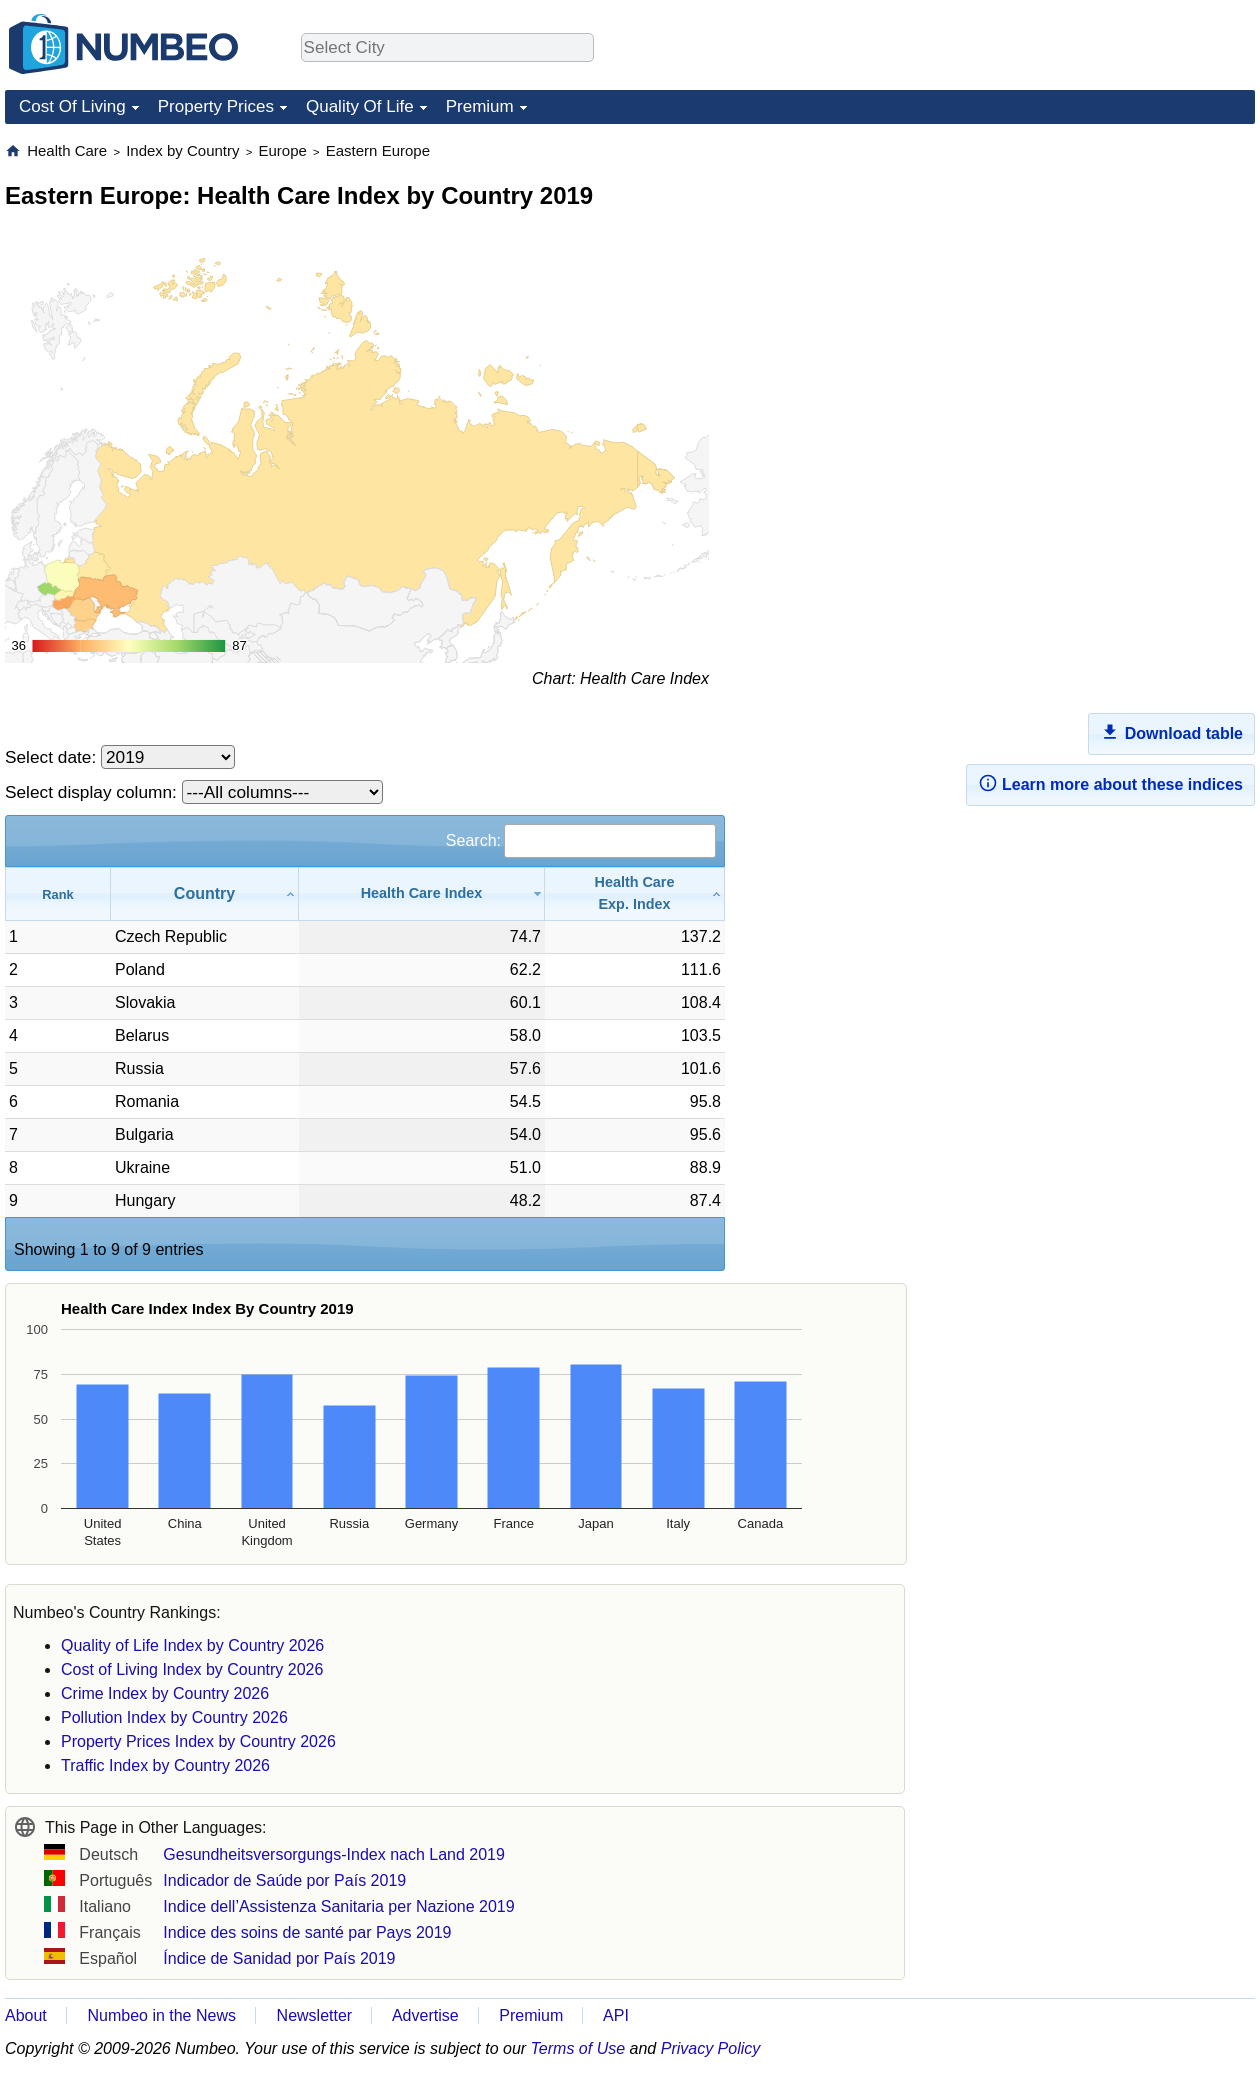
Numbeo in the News (161, 2015)
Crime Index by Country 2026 (165, 1693)
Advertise (425, 2015)
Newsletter (315, 2015)
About (26, 2015)
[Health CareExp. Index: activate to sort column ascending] (635, 893)
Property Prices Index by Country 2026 (198, 1741)
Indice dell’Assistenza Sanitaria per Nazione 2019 (338, 1906)
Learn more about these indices (1110, 783)
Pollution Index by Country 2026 (174, 1717)
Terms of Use (578, 2048)
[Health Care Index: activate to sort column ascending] (422, 893)
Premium (480, 106)
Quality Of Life (360, 106)
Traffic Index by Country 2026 (165, 1765)
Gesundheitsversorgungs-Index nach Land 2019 (334, 1854)
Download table (1171, 732)
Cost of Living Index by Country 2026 (192, 1669)
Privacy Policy (711, 2048)
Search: (581, 840)
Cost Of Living (72, 106)
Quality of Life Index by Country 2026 (192, 1645)
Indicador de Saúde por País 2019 (284, 1880)
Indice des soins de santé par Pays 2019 (307, 1932)
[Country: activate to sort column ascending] (205, 893)
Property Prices (216, 106)
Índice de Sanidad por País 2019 (279, 1958)
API (616, 2015)
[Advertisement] (1105, 266)
